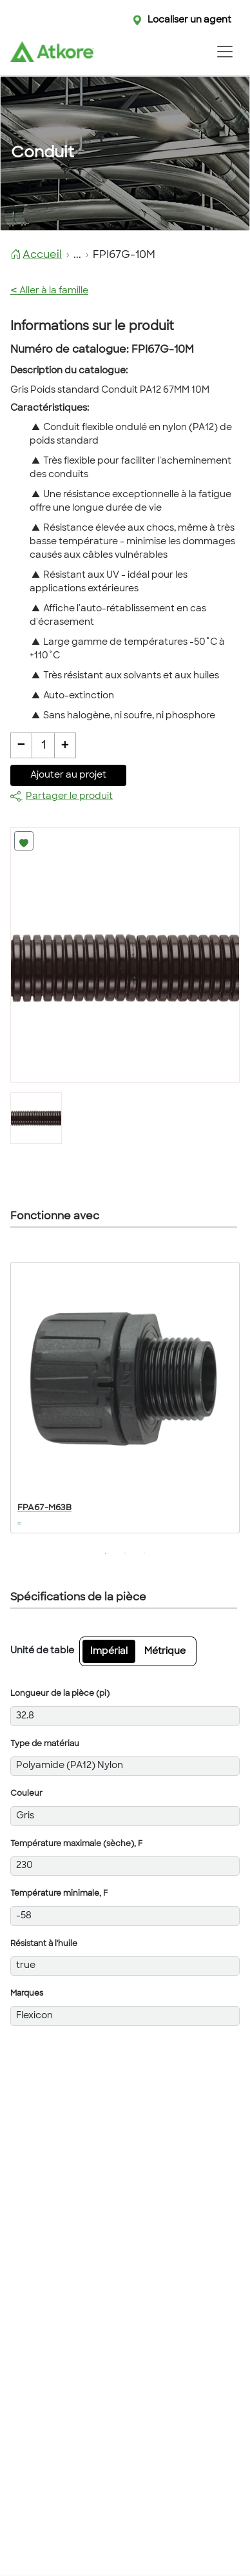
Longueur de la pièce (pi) (60, 1694)
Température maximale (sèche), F (76, 1844)
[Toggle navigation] (224, 51)
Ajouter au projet (68, 775)
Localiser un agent (189, 20)
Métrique (165, 1652)
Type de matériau (44, 1744)
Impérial (109, 1652)
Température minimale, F (59, 1894)
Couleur (26, 1794)
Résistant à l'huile (43, 1944)
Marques (26, 1994)
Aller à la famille (49, 291)
